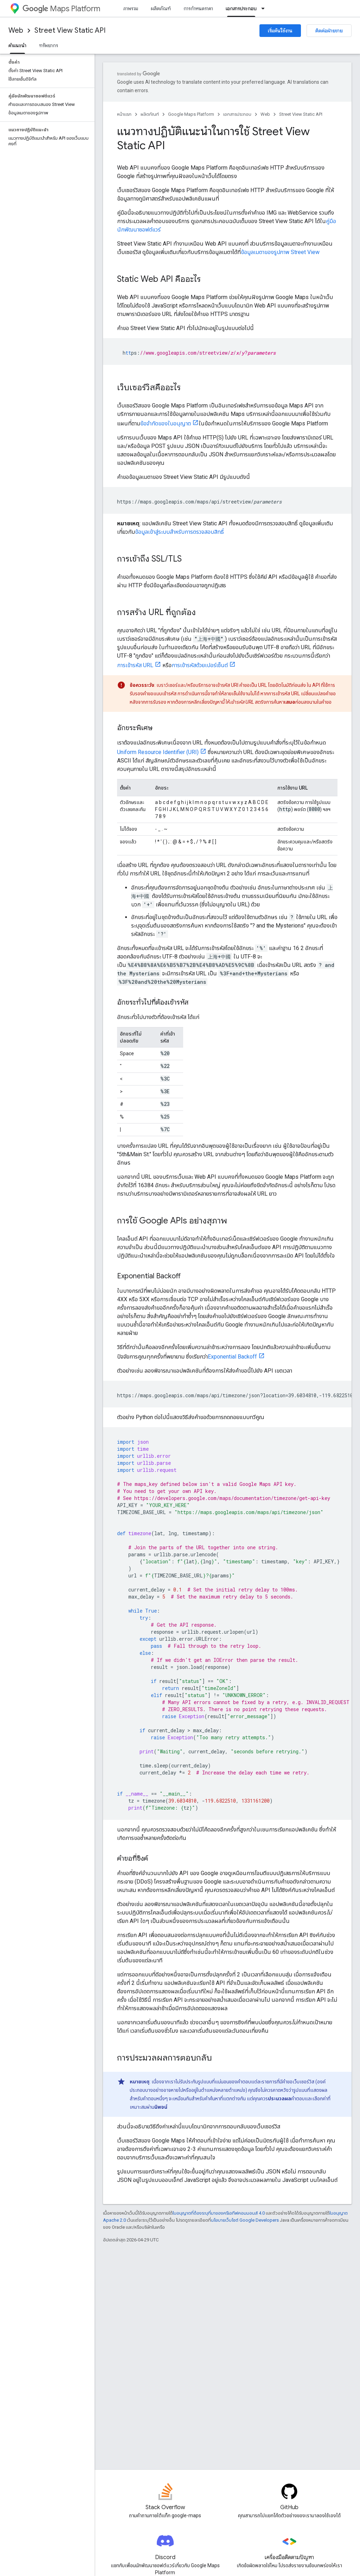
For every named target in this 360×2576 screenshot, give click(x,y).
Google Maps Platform (191, 114)
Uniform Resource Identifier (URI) (158, 752)
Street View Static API (69, 30)
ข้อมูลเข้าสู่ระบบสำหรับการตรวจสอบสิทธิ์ (179, 532)
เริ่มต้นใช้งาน (280, 30)
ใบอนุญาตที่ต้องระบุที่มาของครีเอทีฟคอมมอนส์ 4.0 (219, 2213)
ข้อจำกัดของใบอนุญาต (165, 423)
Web (15, 30)
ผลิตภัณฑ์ (161, 8)
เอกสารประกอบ (237, 114)
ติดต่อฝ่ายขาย (329, 30)
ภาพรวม (130, 8)
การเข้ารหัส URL (135, 665)
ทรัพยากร (48, 45)
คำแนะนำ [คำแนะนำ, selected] (17, 45)
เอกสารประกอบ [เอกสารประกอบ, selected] (241, 8)
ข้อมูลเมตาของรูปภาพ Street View (280, 252)
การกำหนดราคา (198, 8)
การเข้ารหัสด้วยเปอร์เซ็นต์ (200, 665)
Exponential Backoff (232, 1356)
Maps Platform (61, 8)
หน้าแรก (124, 114)
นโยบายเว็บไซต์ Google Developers (245, 2220)
